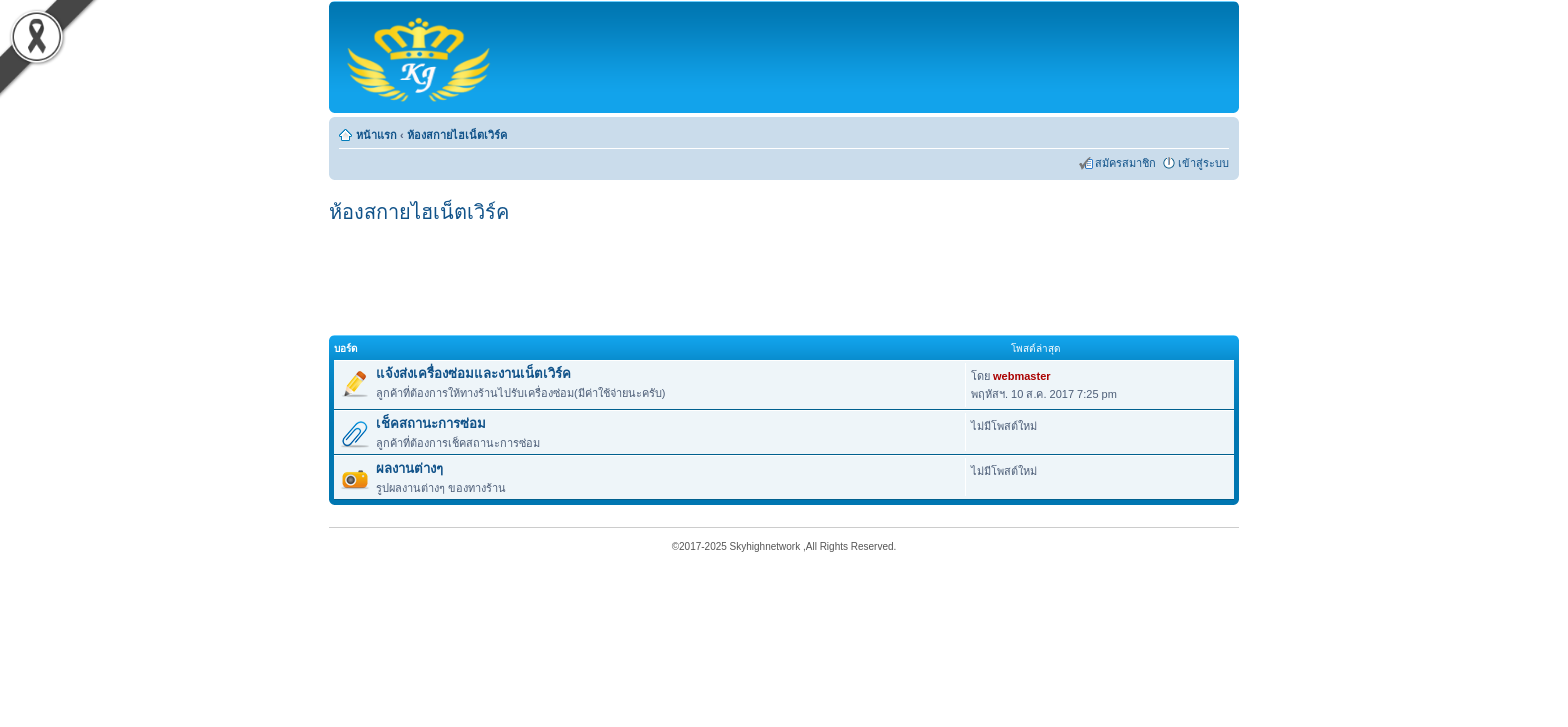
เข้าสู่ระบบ (1203, 163)
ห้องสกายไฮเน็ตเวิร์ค (457, 135)
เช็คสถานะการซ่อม (431, 423)
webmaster (1021, 376)
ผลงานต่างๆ (409, 468)
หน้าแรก (376, 135)
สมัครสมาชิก (1125, 163)
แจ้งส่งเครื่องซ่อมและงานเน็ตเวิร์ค (473, 373)
